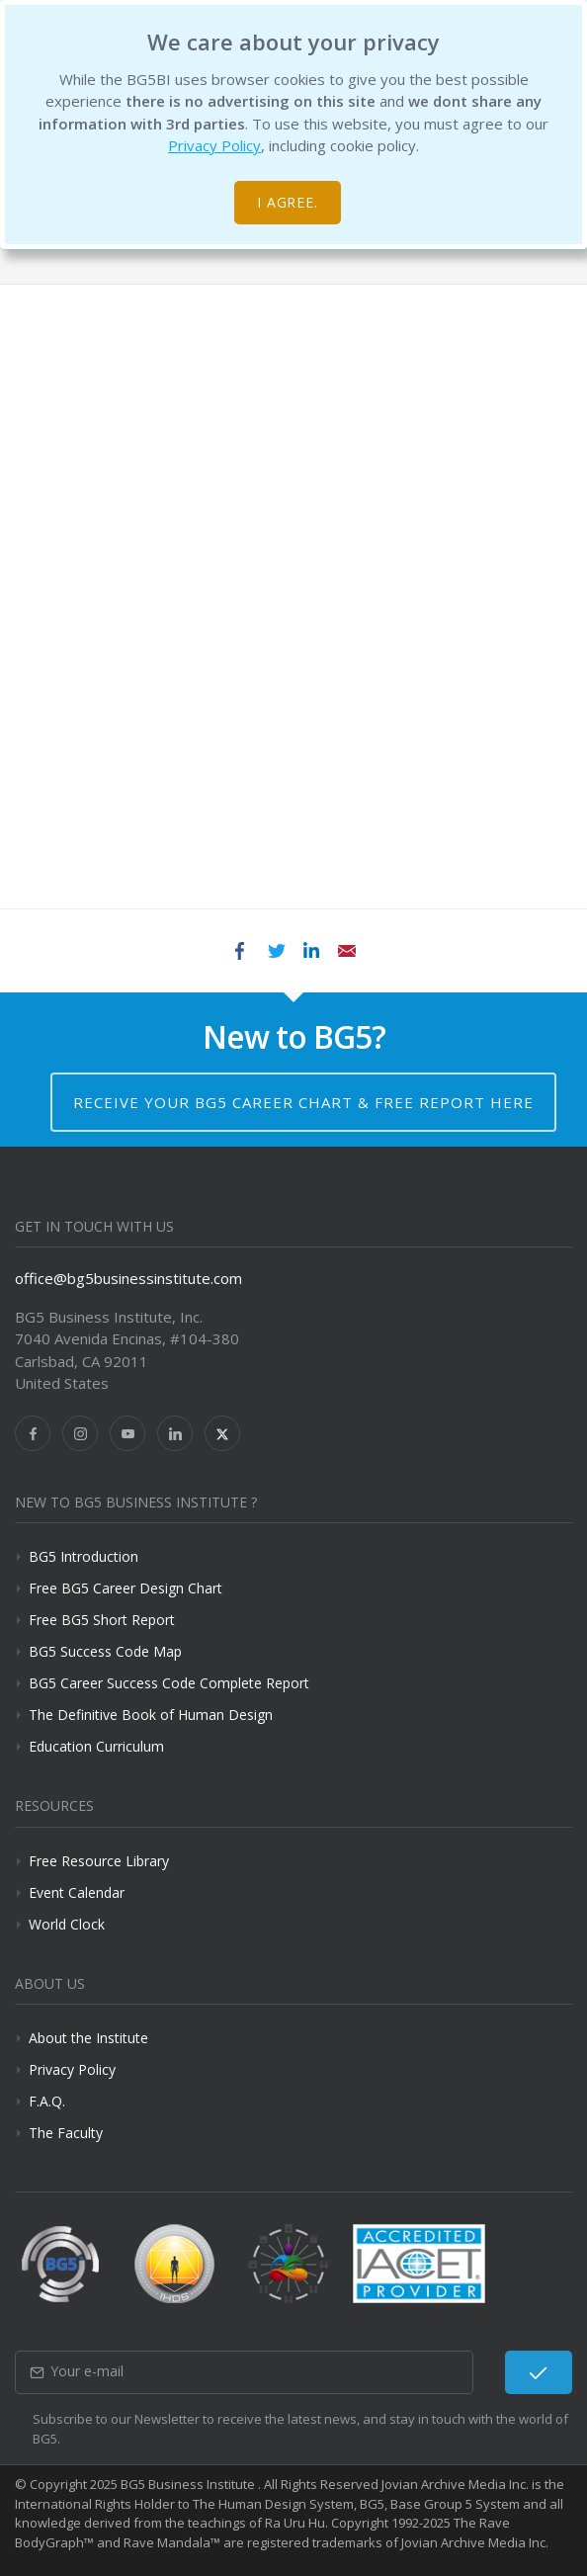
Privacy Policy (214, 145)
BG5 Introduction (83, 1556)
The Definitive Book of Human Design (151, 1714)
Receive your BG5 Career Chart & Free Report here (303, 1102)
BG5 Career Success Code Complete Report (169, 1683)
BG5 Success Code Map (105, 1651)
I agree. (288, 202)
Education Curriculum (96, 1746)
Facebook (240, 951)
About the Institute (88, 2037)
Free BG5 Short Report (102, 1619)
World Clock (67, 1924)
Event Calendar (77, 1892)
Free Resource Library (99, 1860)
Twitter (276, 951)
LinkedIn (311, 951)
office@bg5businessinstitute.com (128, 1278)
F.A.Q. (47, 2101)
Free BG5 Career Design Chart (125, 1588)
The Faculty (66, 2132)
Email (347, 951)
